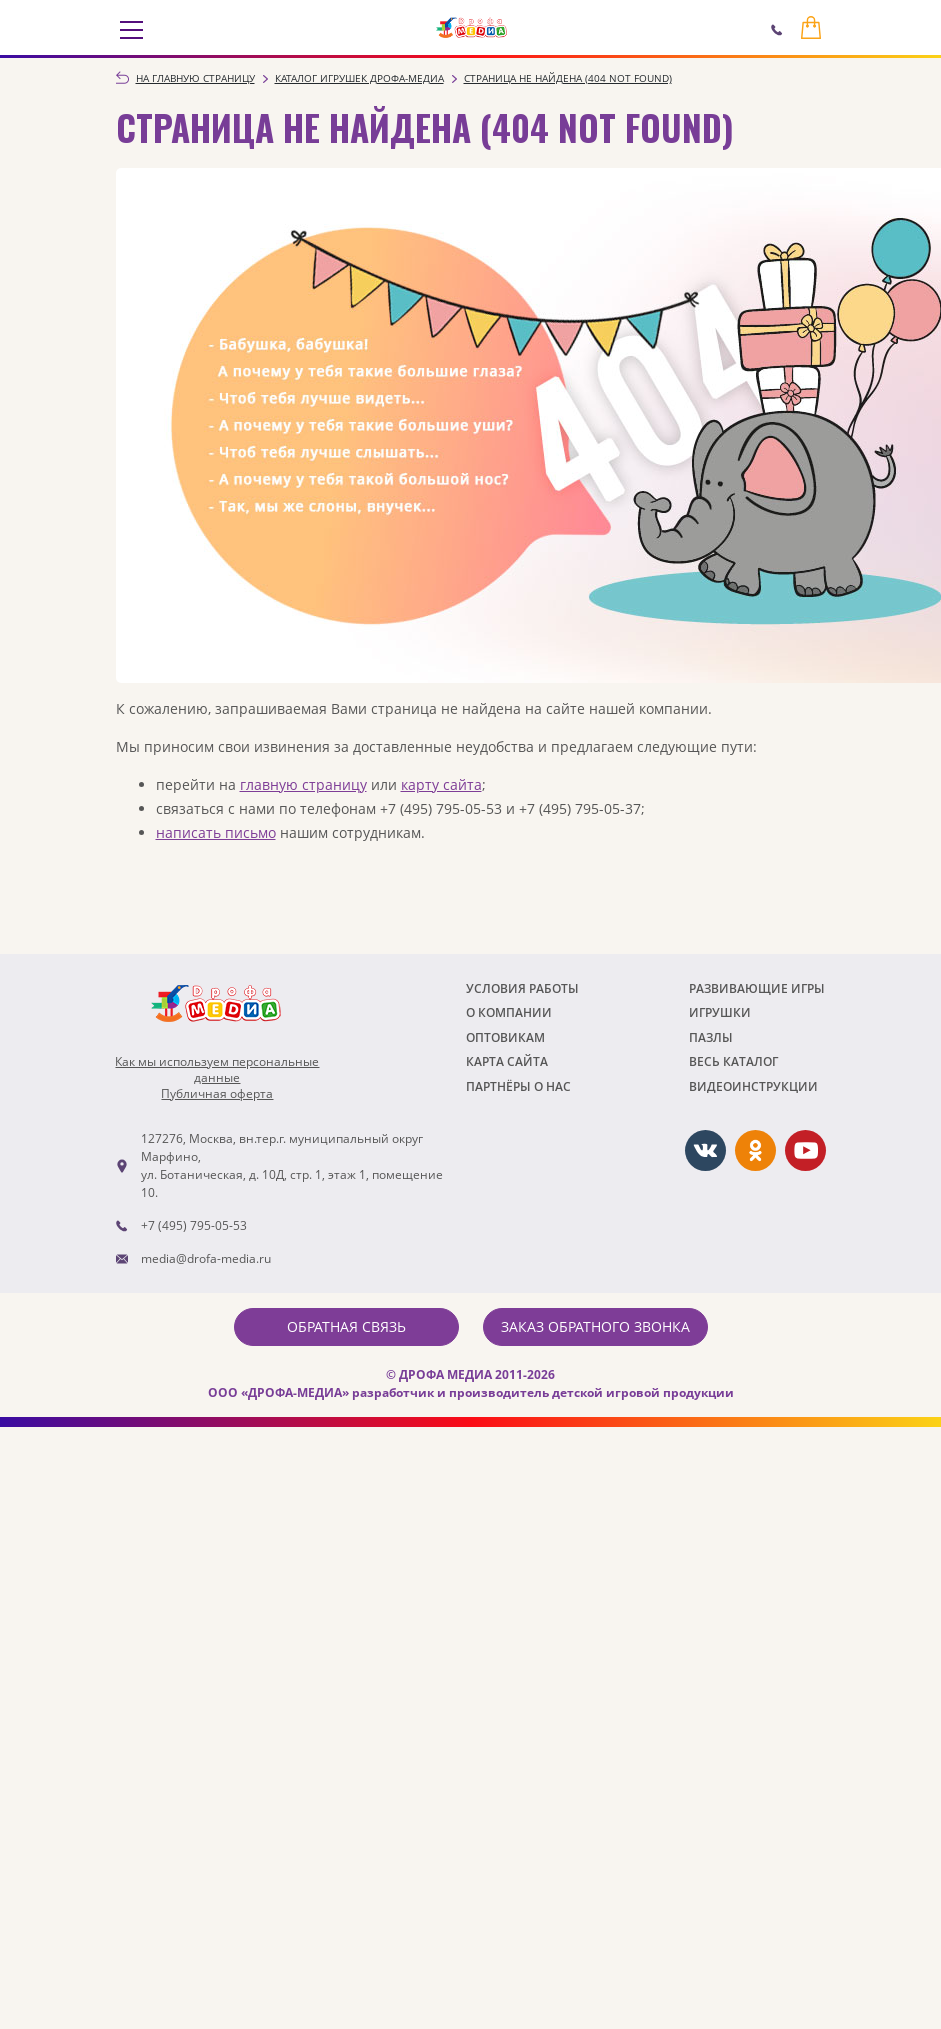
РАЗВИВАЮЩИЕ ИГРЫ (757, 988)
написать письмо (216, 832)
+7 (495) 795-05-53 (194, 1225)
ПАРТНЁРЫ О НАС (518, 1086)
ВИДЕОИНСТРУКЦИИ (753, 1086)
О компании (509, 1012)
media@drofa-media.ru (206, 1258)
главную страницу (303, 784)
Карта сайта (507, 1061)
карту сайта (441, 784)
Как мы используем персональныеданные (217, 1070)
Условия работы (522, 988)
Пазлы (711, 1037)
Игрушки (720, 1012)
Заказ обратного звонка (595, 1326)
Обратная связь (346, 1326)
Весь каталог (733, 1061)
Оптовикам (505, 1037)
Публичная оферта (217, 1094)
